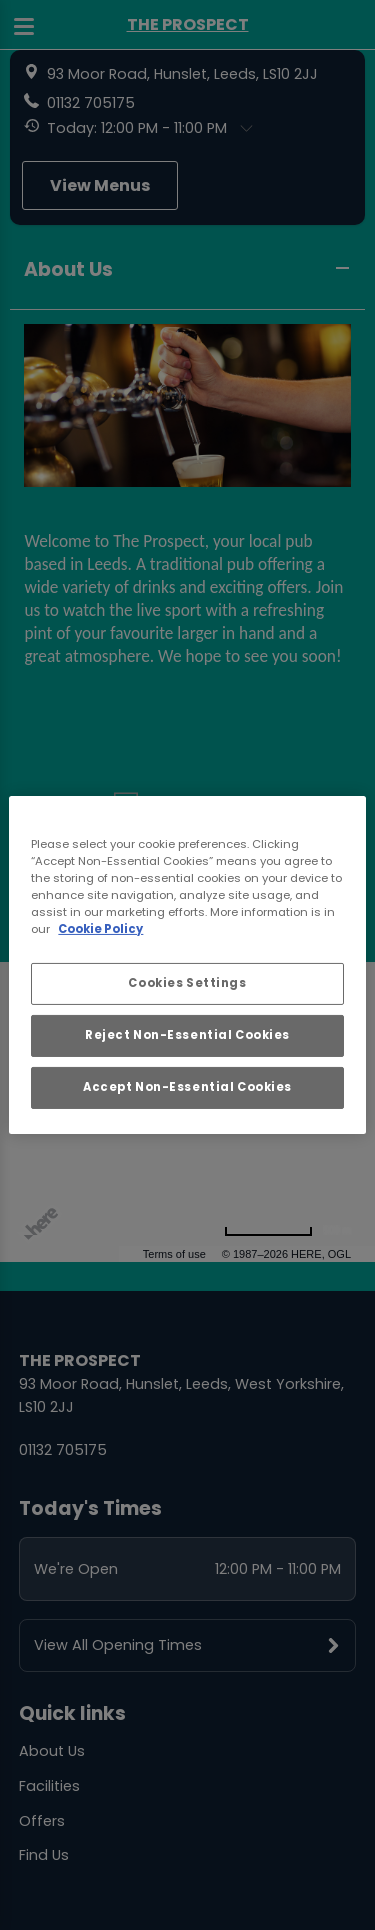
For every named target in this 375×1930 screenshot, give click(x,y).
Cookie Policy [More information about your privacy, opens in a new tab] (100, 929)
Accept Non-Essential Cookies (187, 1087)
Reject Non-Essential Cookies (187, 1035)
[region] (187, 965)
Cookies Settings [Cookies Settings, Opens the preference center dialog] (187, 983)
